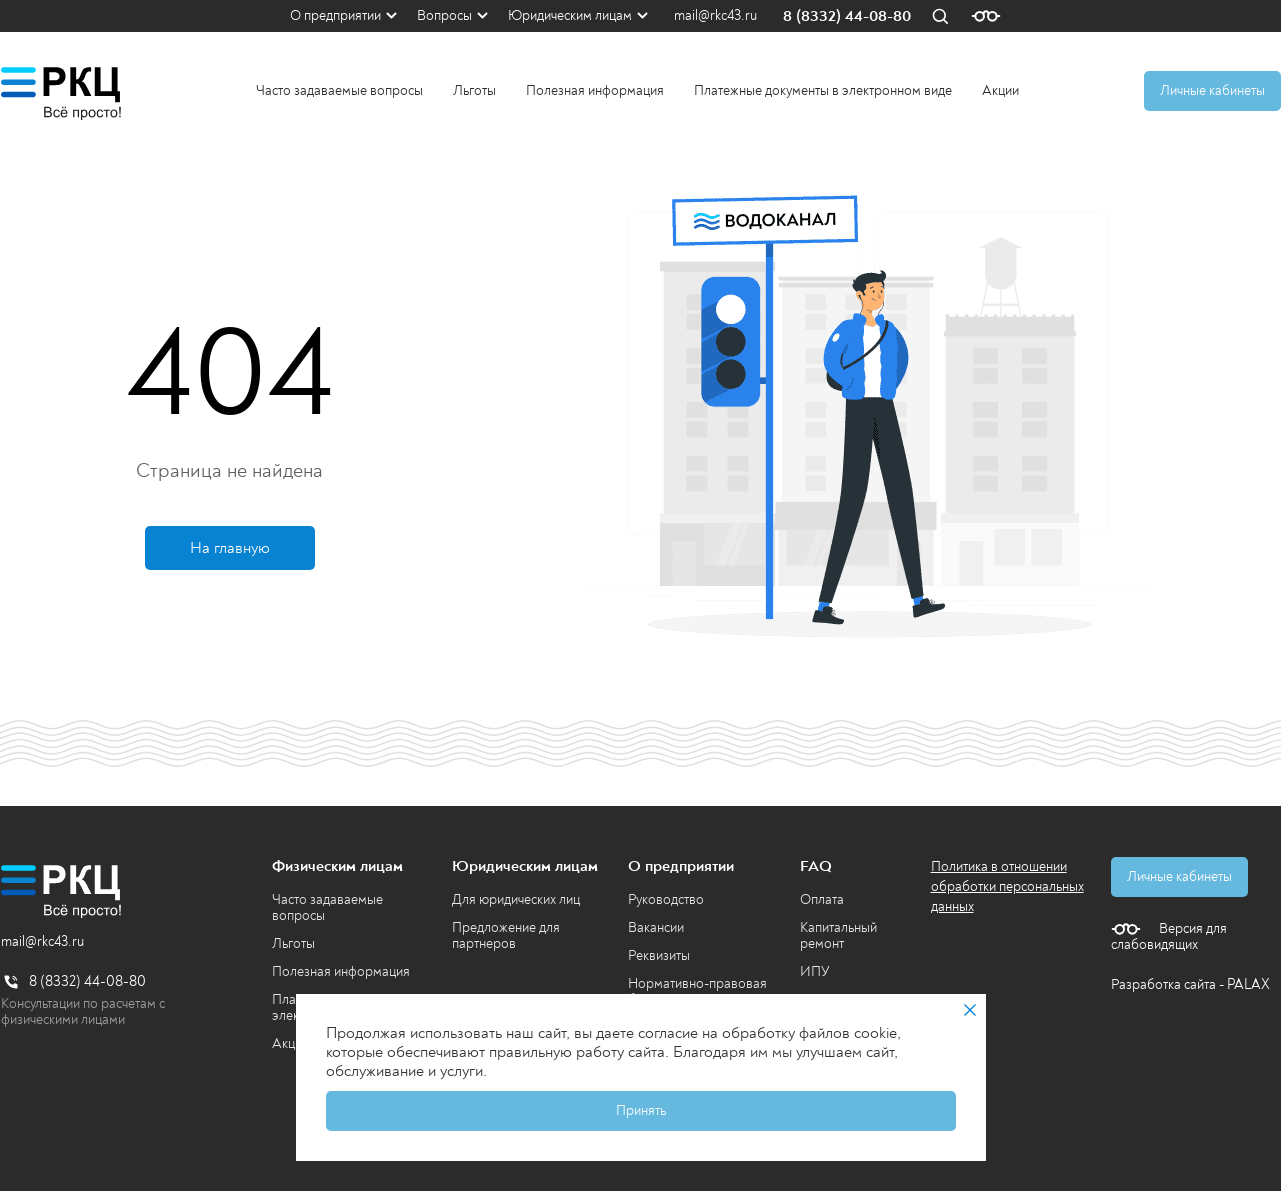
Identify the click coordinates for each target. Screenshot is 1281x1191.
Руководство (666, 899)
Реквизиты (659, 955)
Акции (1000, 90)
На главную (230, 548)
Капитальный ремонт (838, 935)
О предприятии (335, 15)
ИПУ (815, 971)
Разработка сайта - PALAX (1190, 984)
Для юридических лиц (516, 899)
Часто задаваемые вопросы (339, 90)
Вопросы (444, 15)
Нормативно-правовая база (697, 991)
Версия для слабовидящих (1169, 937)
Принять (641, 1110)
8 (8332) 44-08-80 (847, 16)
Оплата (822, 899)
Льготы (474, 90)
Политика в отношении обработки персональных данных (1007, 886)
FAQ (816, 866)
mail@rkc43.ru (715, 16)
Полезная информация (595, 90)
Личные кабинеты (1212, 90)
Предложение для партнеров (506, 935)
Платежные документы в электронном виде (823, 90)
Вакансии (656, 927)
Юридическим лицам (570, 15)
